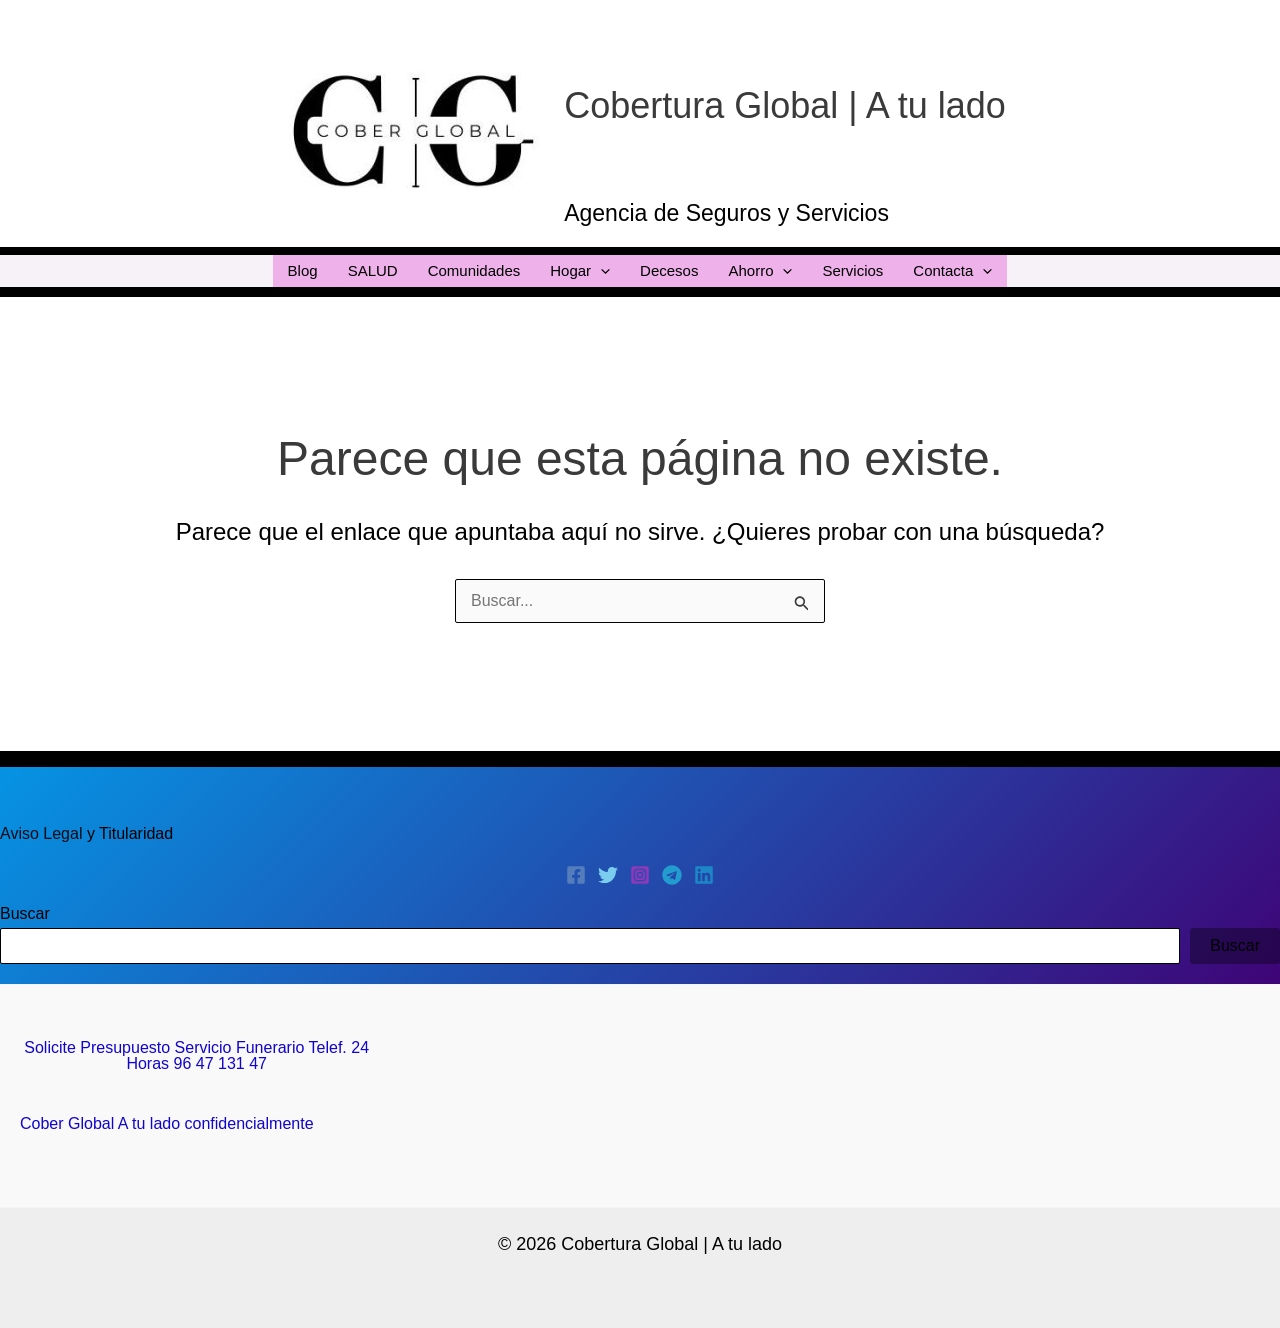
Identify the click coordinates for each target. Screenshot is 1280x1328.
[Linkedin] (704, 875)
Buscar (25, 913)
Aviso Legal (43, 833)
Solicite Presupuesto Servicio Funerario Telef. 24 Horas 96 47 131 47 (196, 1055)
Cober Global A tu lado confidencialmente (167, 1123)
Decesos (669, 270)
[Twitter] (608, 875)
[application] (600, 271)
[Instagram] (640, 875)
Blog (303, 270)
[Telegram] (672, 875)
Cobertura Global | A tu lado (785, 105)
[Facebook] (576, 875)
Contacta (952, 271)
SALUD (373, 270)
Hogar (580, 271)
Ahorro (760, 271)
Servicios (852, 270)
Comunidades (474, 270)
